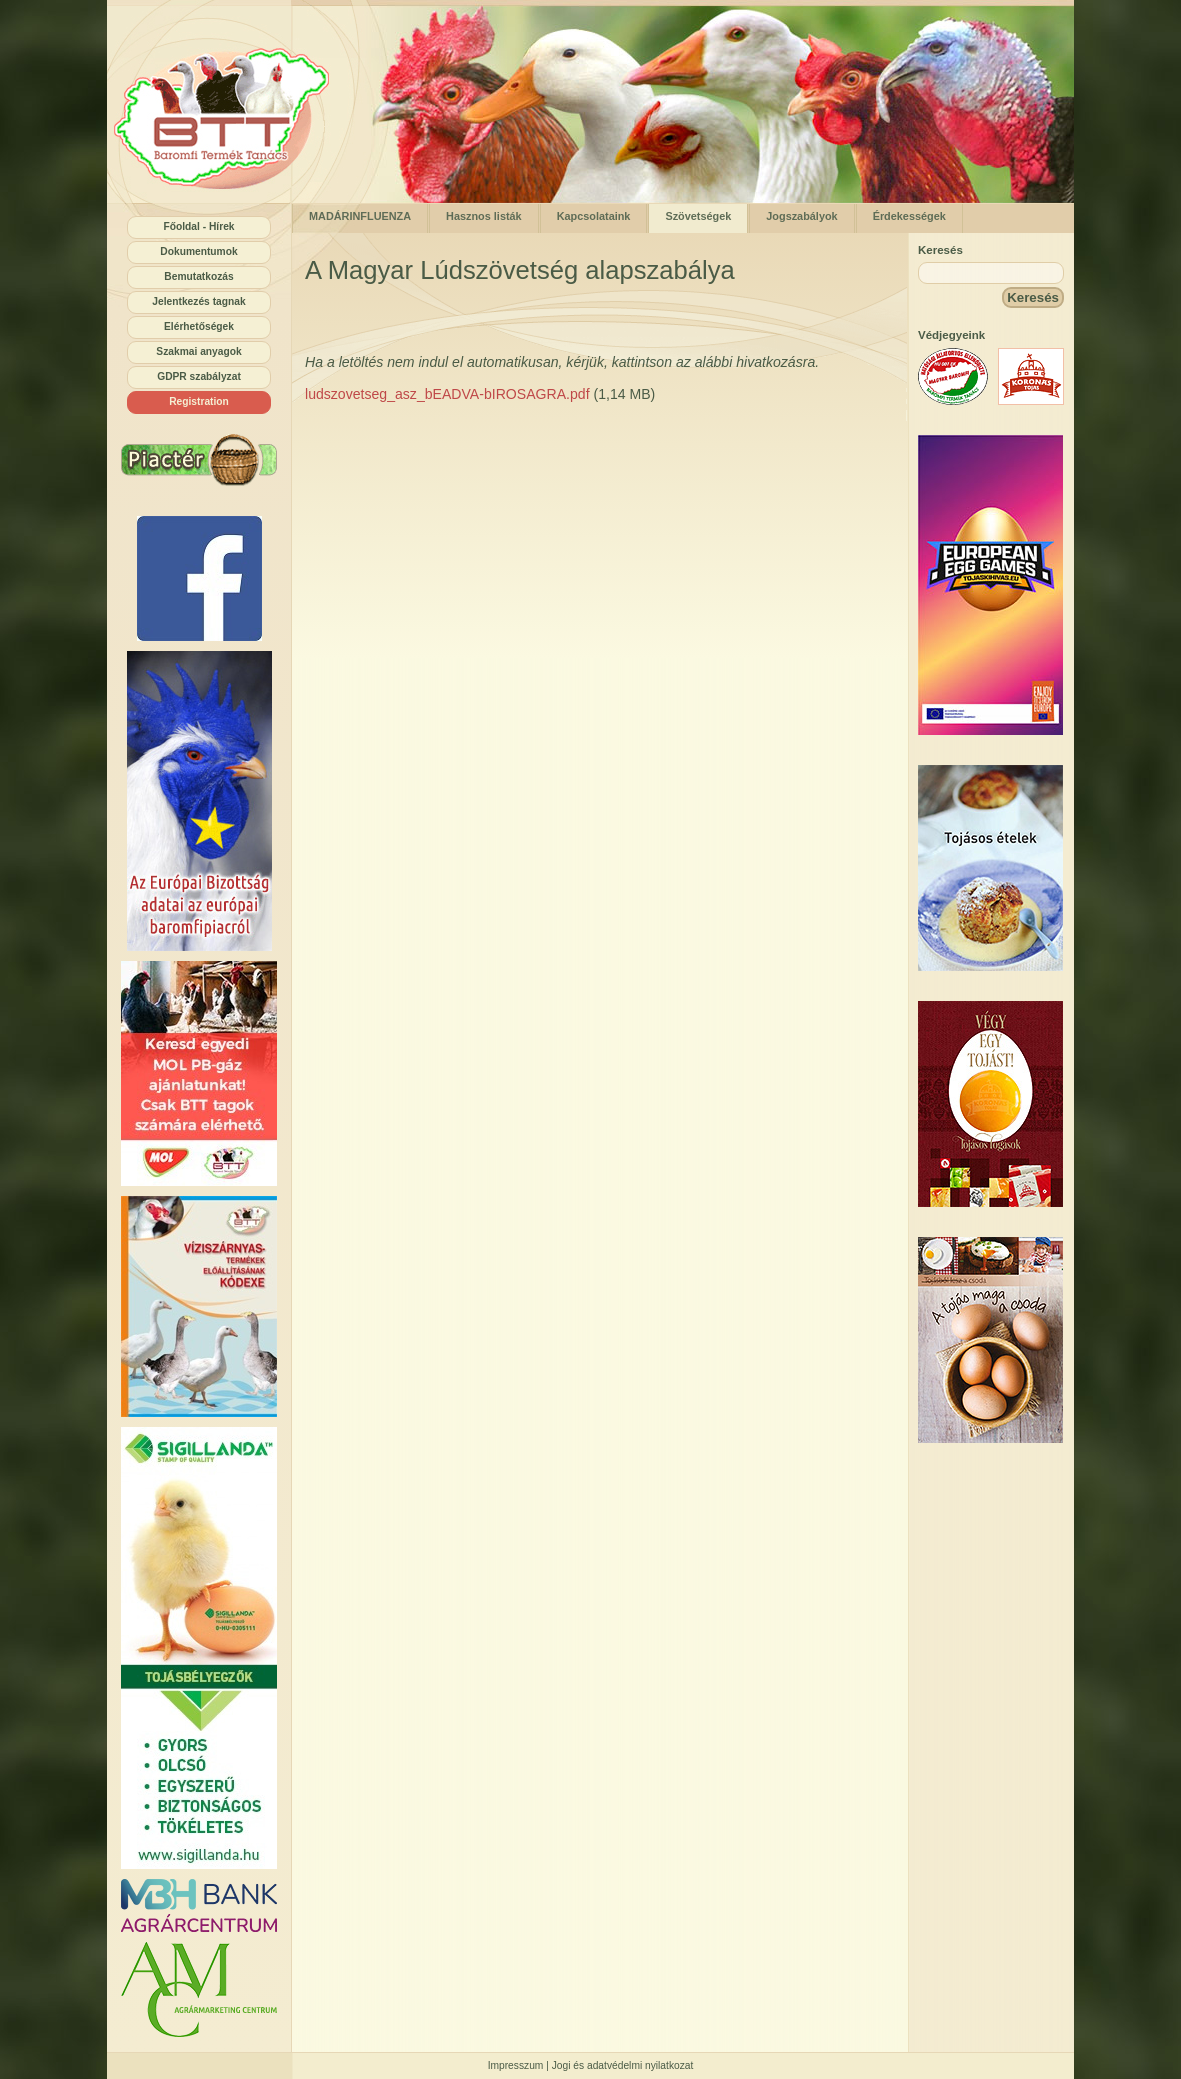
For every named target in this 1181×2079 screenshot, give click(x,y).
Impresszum (516, 2065)
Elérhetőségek (199, 326)
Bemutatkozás (198, 276)
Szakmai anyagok (198, 351)
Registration (199, 401)
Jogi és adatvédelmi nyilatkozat (623, 2065)
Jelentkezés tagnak (198, 301)
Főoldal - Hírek (198, 226)
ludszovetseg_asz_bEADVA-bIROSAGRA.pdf (447, 394)
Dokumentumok (198, 251)
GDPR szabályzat (199, 376)
